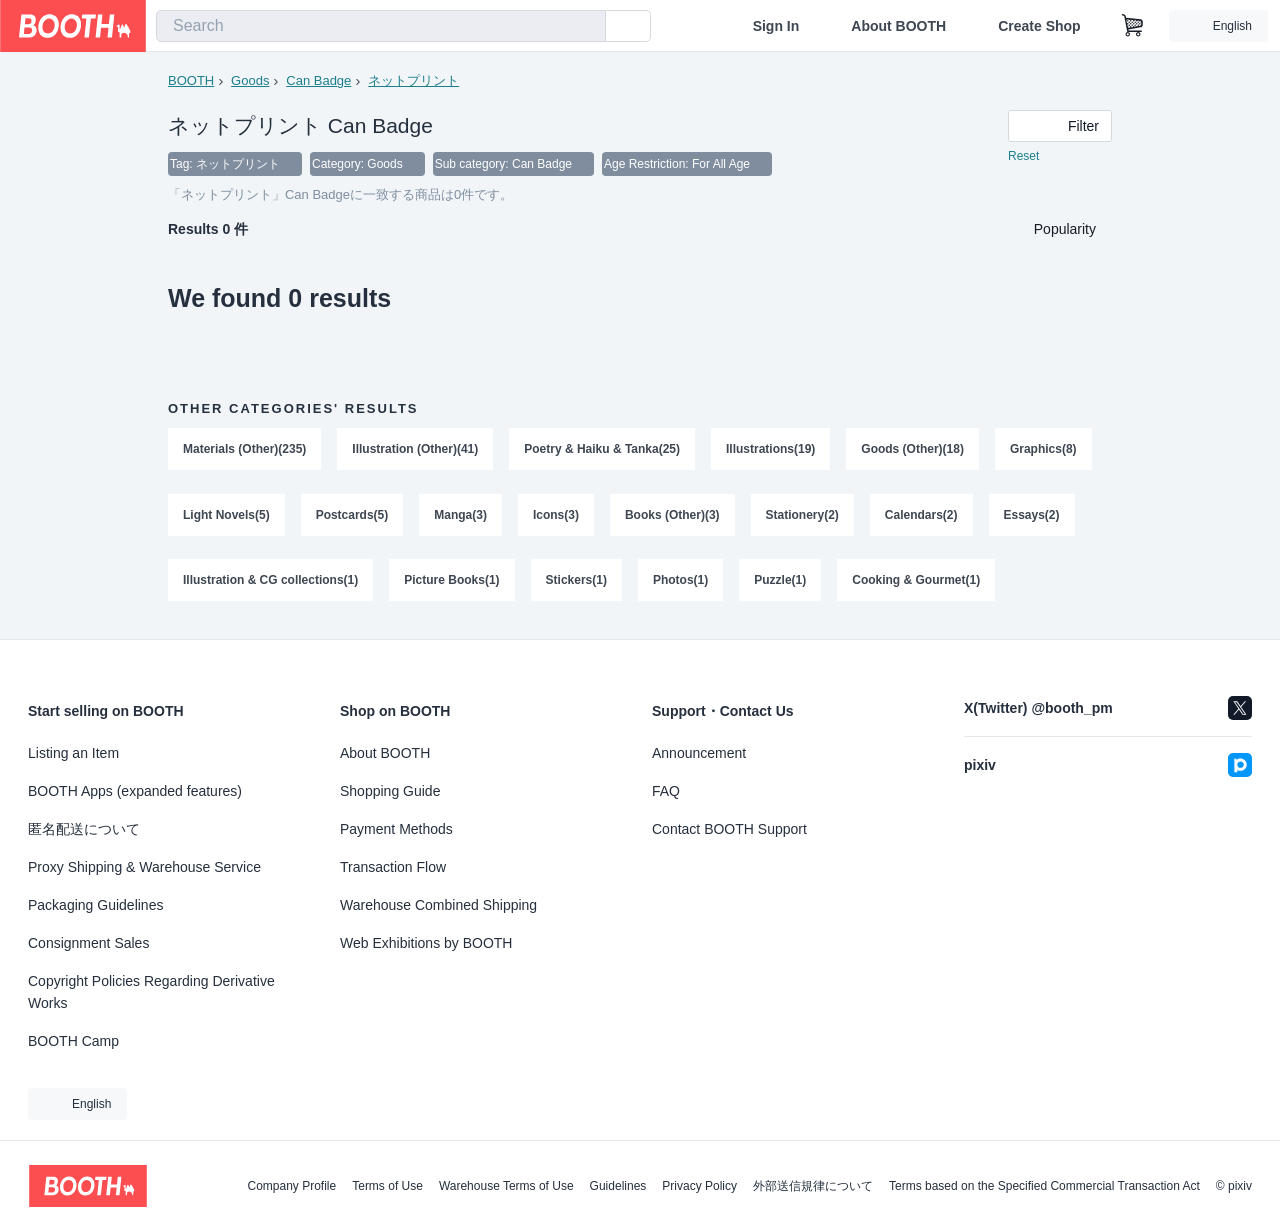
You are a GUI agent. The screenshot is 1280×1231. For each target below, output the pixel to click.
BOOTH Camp (73, 1041)
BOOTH (191, 80)
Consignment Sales (88, 943)
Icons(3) (556, 515)
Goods (250, 80)
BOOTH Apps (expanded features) (135, 791)
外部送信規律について (813, 1186)
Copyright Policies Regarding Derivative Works (151, 992)
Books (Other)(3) (672, 515)
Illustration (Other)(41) (415, 449)
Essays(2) (1032, 515)
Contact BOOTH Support (729, 829)
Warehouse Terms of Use (506, 1186)
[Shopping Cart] (1133, 26)
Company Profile (291, 1186)
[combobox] (381, 26)
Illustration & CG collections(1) (270, 581)
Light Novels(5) (226, 515)
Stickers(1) (576, 581)
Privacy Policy (699, 1186)
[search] (586, 27)
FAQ (666, 791)
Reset (1023, 156)
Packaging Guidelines (95, 905)
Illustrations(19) (770, 449)
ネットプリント (413, 80)
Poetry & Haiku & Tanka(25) (602, 449)
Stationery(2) (802, 515)
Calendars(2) (921, 515)
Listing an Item (73, 753)
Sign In (776, 26)
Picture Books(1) (451, 581)
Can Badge (318, 80)
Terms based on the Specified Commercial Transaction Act (1044, 1186)
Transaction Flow (393, 867)
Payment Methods (396, 829)
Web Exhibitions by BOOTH (426, 943)
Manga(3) (460, 515)
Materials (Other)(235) (244, 449)
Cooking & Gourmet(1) (916, 581)
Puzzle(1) (780, 581)
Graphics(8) (1043, 449)
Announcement (699, 753)
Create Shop (1039, 26)
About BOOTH (898, 26)
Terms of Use (387, 1186)
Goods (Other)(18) (913, 449)
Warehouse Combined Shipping (438, 905)
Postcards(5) (352, 515)
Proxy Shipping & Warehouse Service (144, 867)
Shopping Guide (390, 791)
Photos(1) (680, 581)
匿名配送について (84, 829)
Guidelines (618, 1186)
